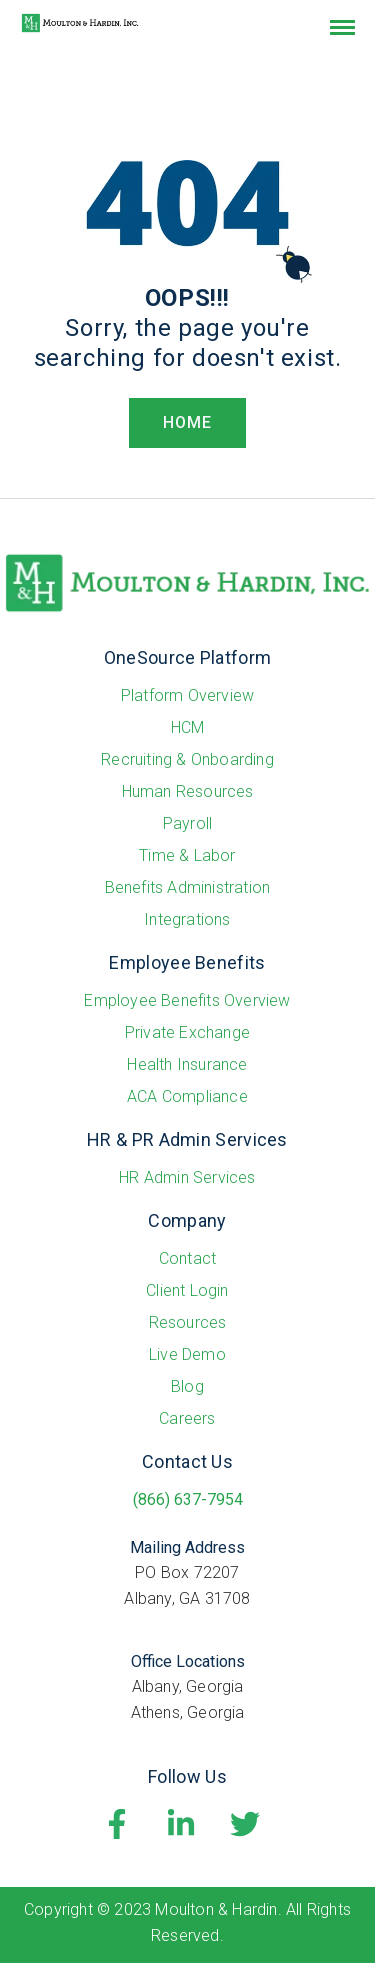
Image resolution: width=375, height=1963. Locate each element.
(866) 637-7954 (188, 1499)
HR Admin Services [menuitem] (187, 1177)
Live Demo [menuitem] (187, 1354)
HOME (187, 422)
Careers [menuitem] (187, 1418)
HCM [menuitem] (188, 727)
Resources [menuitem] (188, 1322)
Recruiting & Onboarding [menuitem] (187, 759)
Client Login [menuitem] (187, 1290)
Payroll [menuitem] (187, 823)
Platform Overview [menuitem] (187, 695)
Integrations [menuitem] (187, 919)
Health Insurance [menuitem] (187, 1064)
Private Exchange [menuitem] (187, 1032)
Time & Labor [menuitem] (187, 855)
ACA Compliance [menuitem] (187, 1096)
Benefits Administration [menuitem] (188, 887)
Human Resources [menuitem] (188, 791)
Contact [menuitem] (187, 1258)
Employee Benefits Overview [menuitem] (187, 1000)
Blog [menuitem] (187, 1386)
